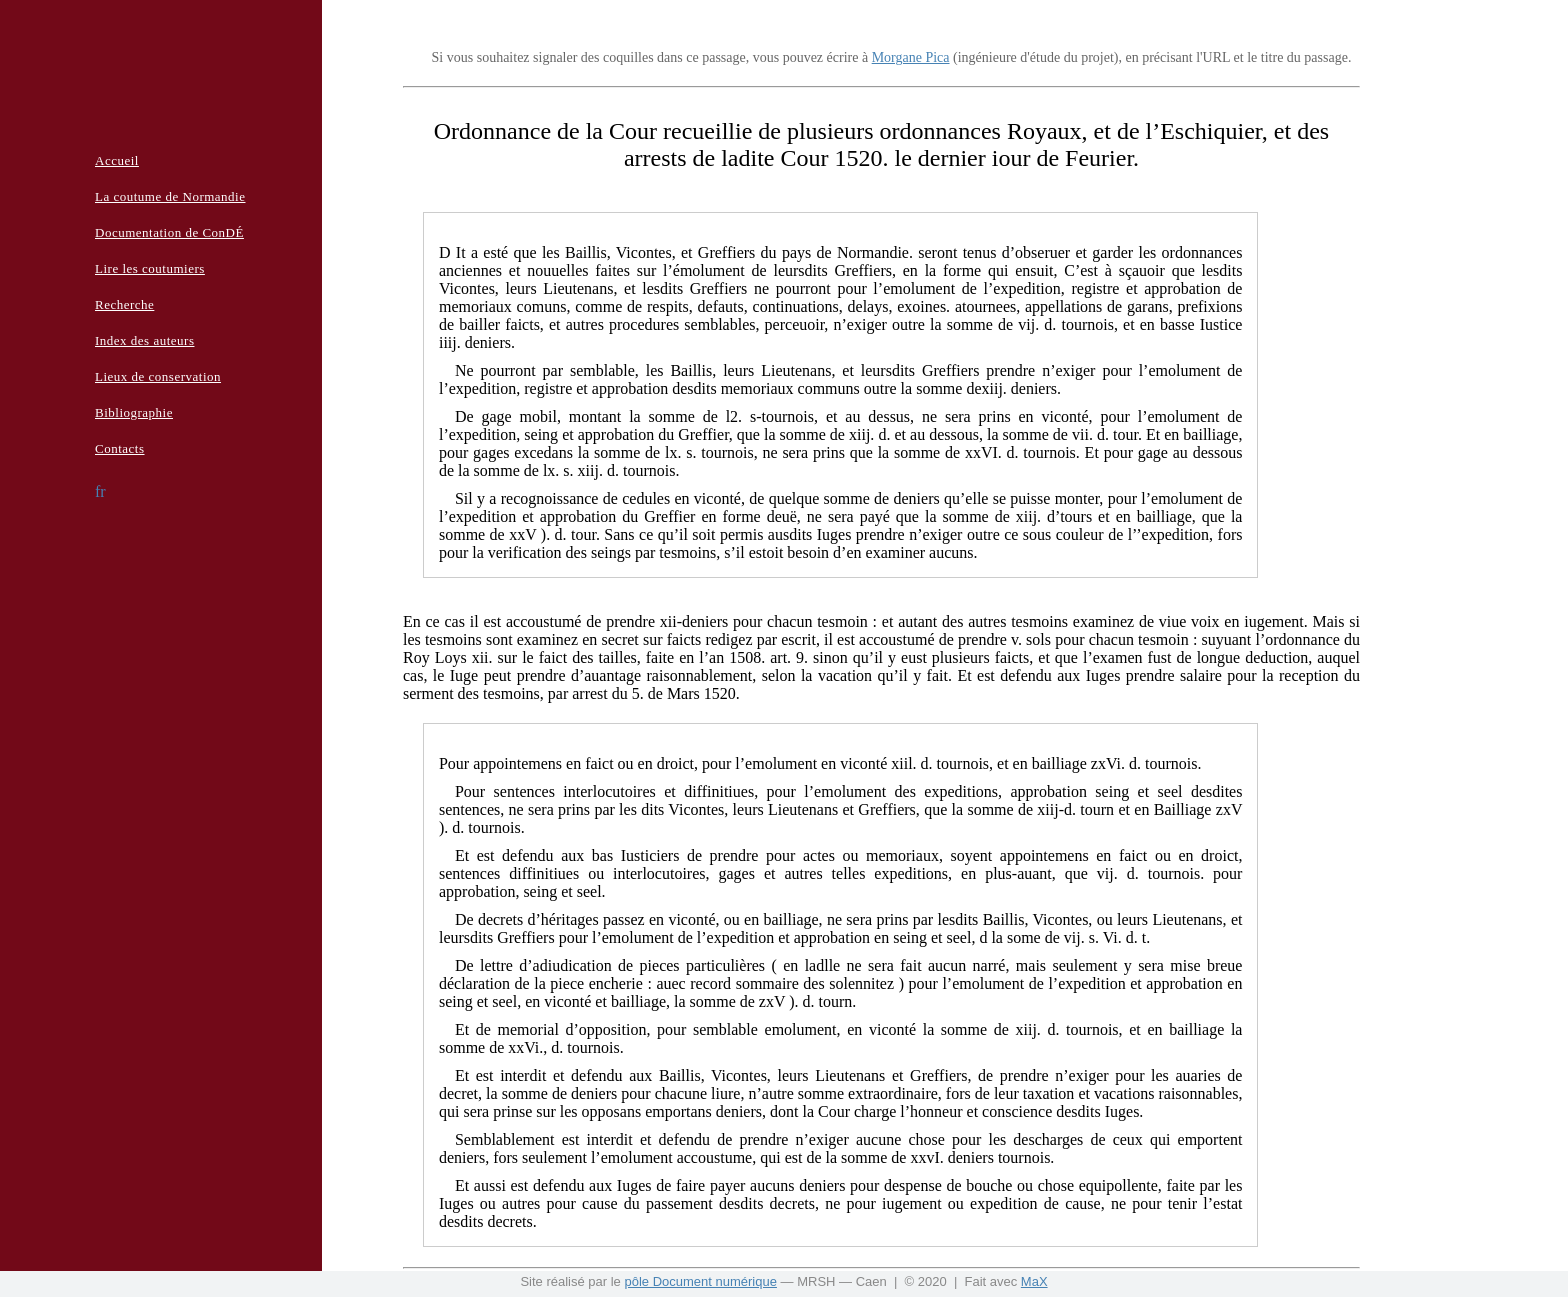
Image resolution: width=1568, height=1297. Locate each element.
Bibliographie (134, 412)
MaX (1034, 1281)
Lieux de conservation (158, 376)
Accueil (117, 160)
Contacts (120, 448)
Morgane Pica (911, 57)
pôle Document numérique (700, 1281)
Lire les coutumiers (150, 268)
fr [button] (100, 491)
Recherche (124, 304)
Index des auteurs (144, 340)
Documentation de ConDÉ (169, 232)
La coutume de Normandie (170, 196)
